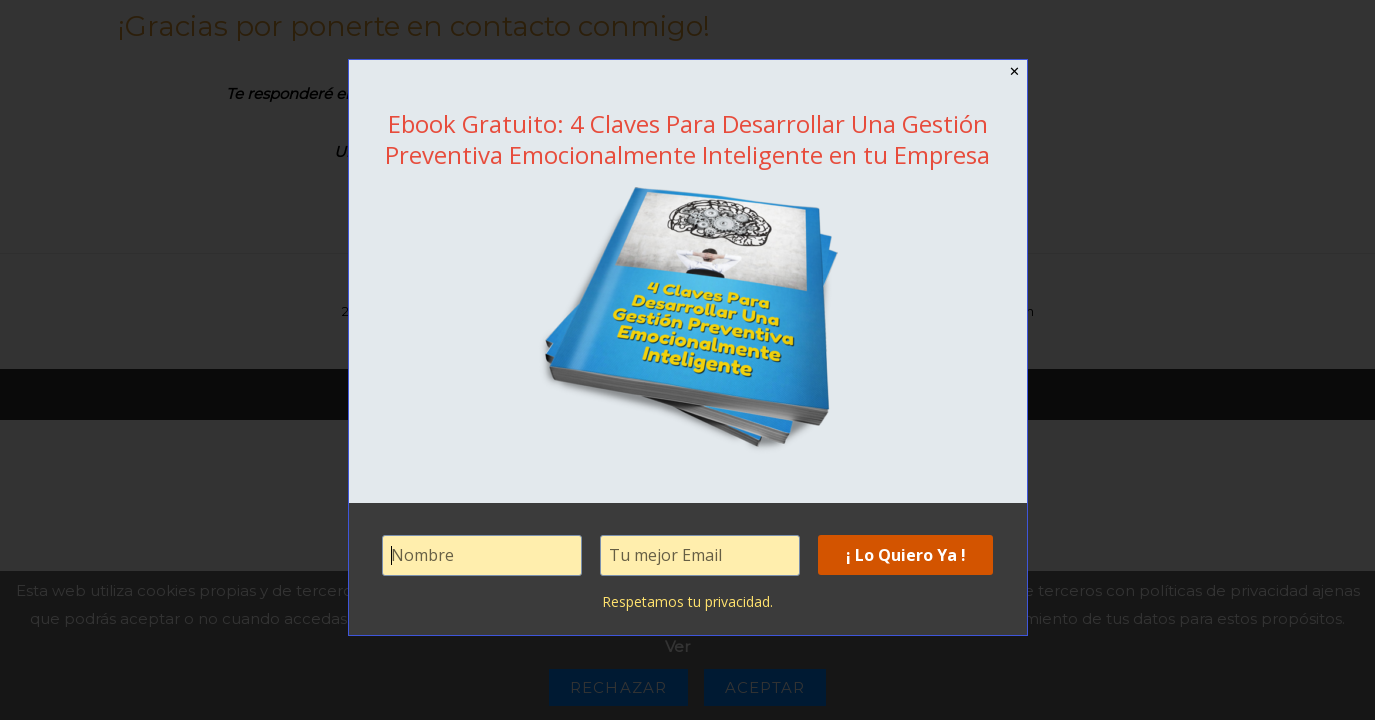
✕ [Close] (1015, 71)
